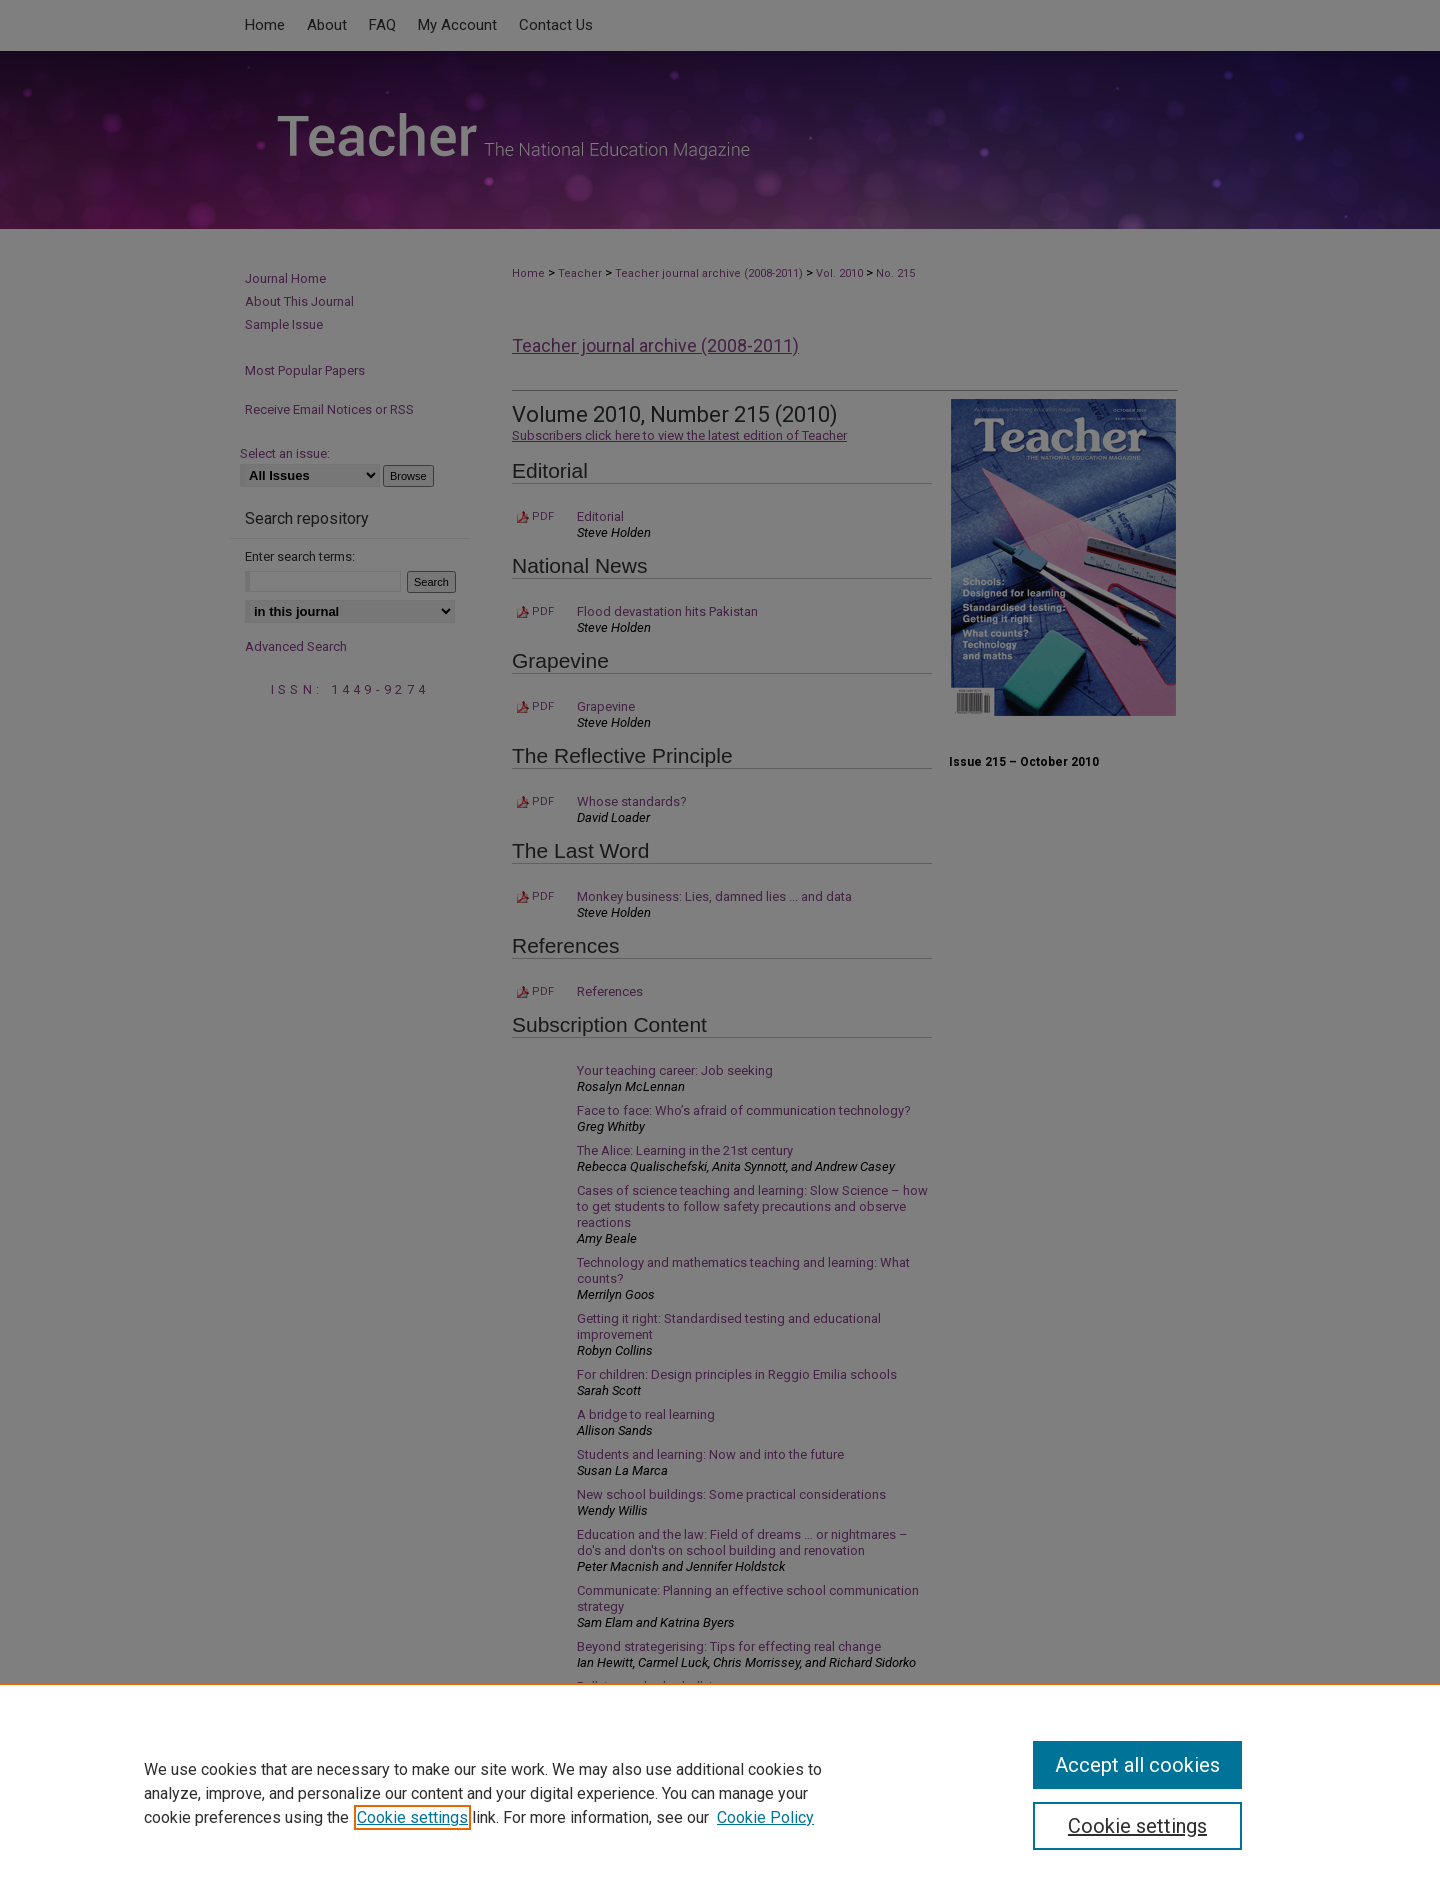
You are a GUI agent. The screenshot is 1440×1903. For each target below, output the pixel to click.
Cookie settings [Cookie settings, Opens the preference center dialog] (1137, 1826)
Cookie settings (412, 1817)
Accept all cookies (1137, 1765)
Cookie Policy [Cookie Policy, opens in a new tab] (765, 1817)
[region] (720, 1793)
